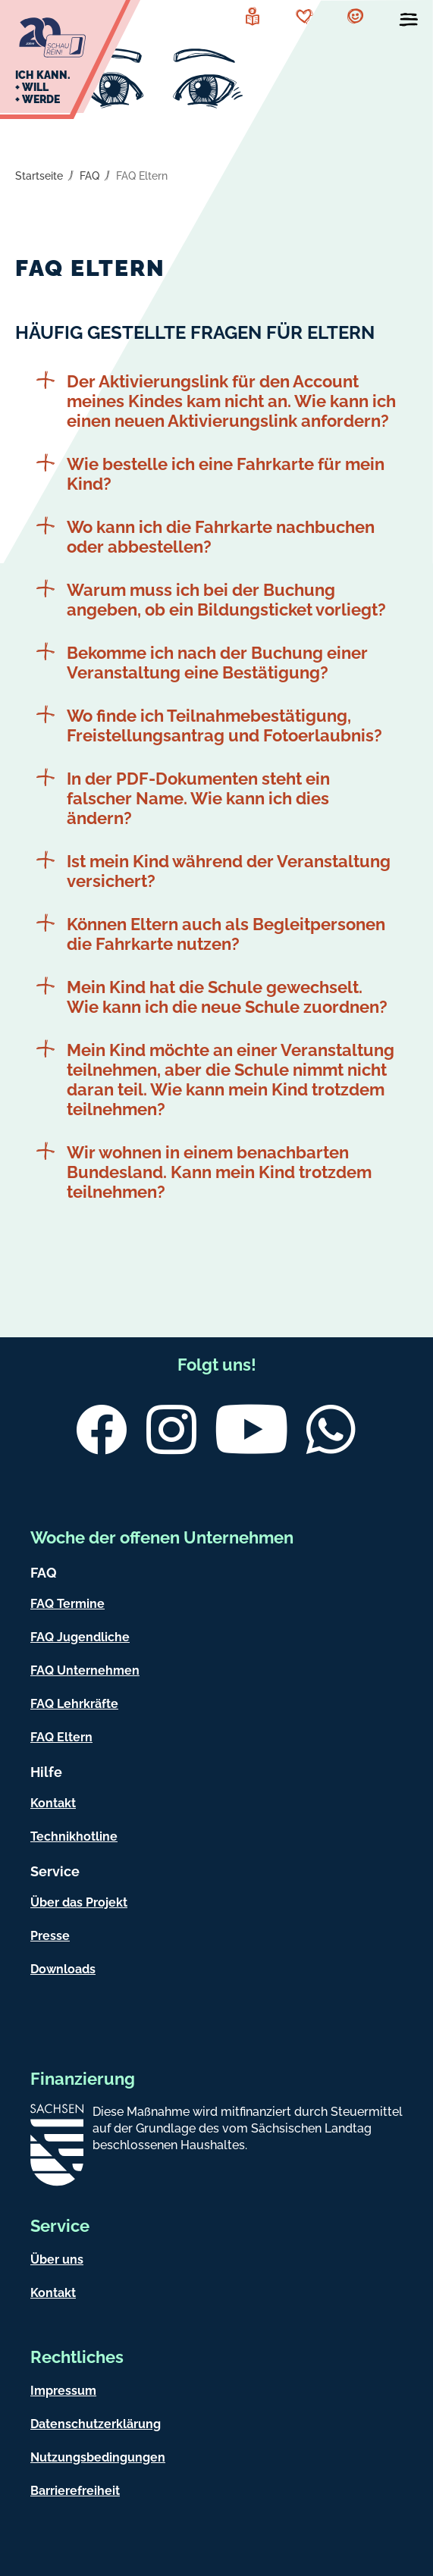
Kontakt (53, 1803)
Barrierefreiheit (75, 2491)
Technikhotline (74, 1836)
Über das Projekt (78, 1902)
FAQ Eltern (142, 176)
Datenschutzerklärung (95, 2424)
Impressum (63, 2390)
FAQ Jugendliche (80, 1637)
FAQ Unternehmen (85, 1670)
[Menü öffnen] (408, 22)
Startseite (39, 176)
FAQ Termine (67, 1604)
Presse (50, 1936)
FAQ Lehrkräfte (74, 1704)
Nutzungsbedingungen (97, 2457)
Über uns (56, 2259)
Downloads (63, 1969)
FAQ (89, 176)
